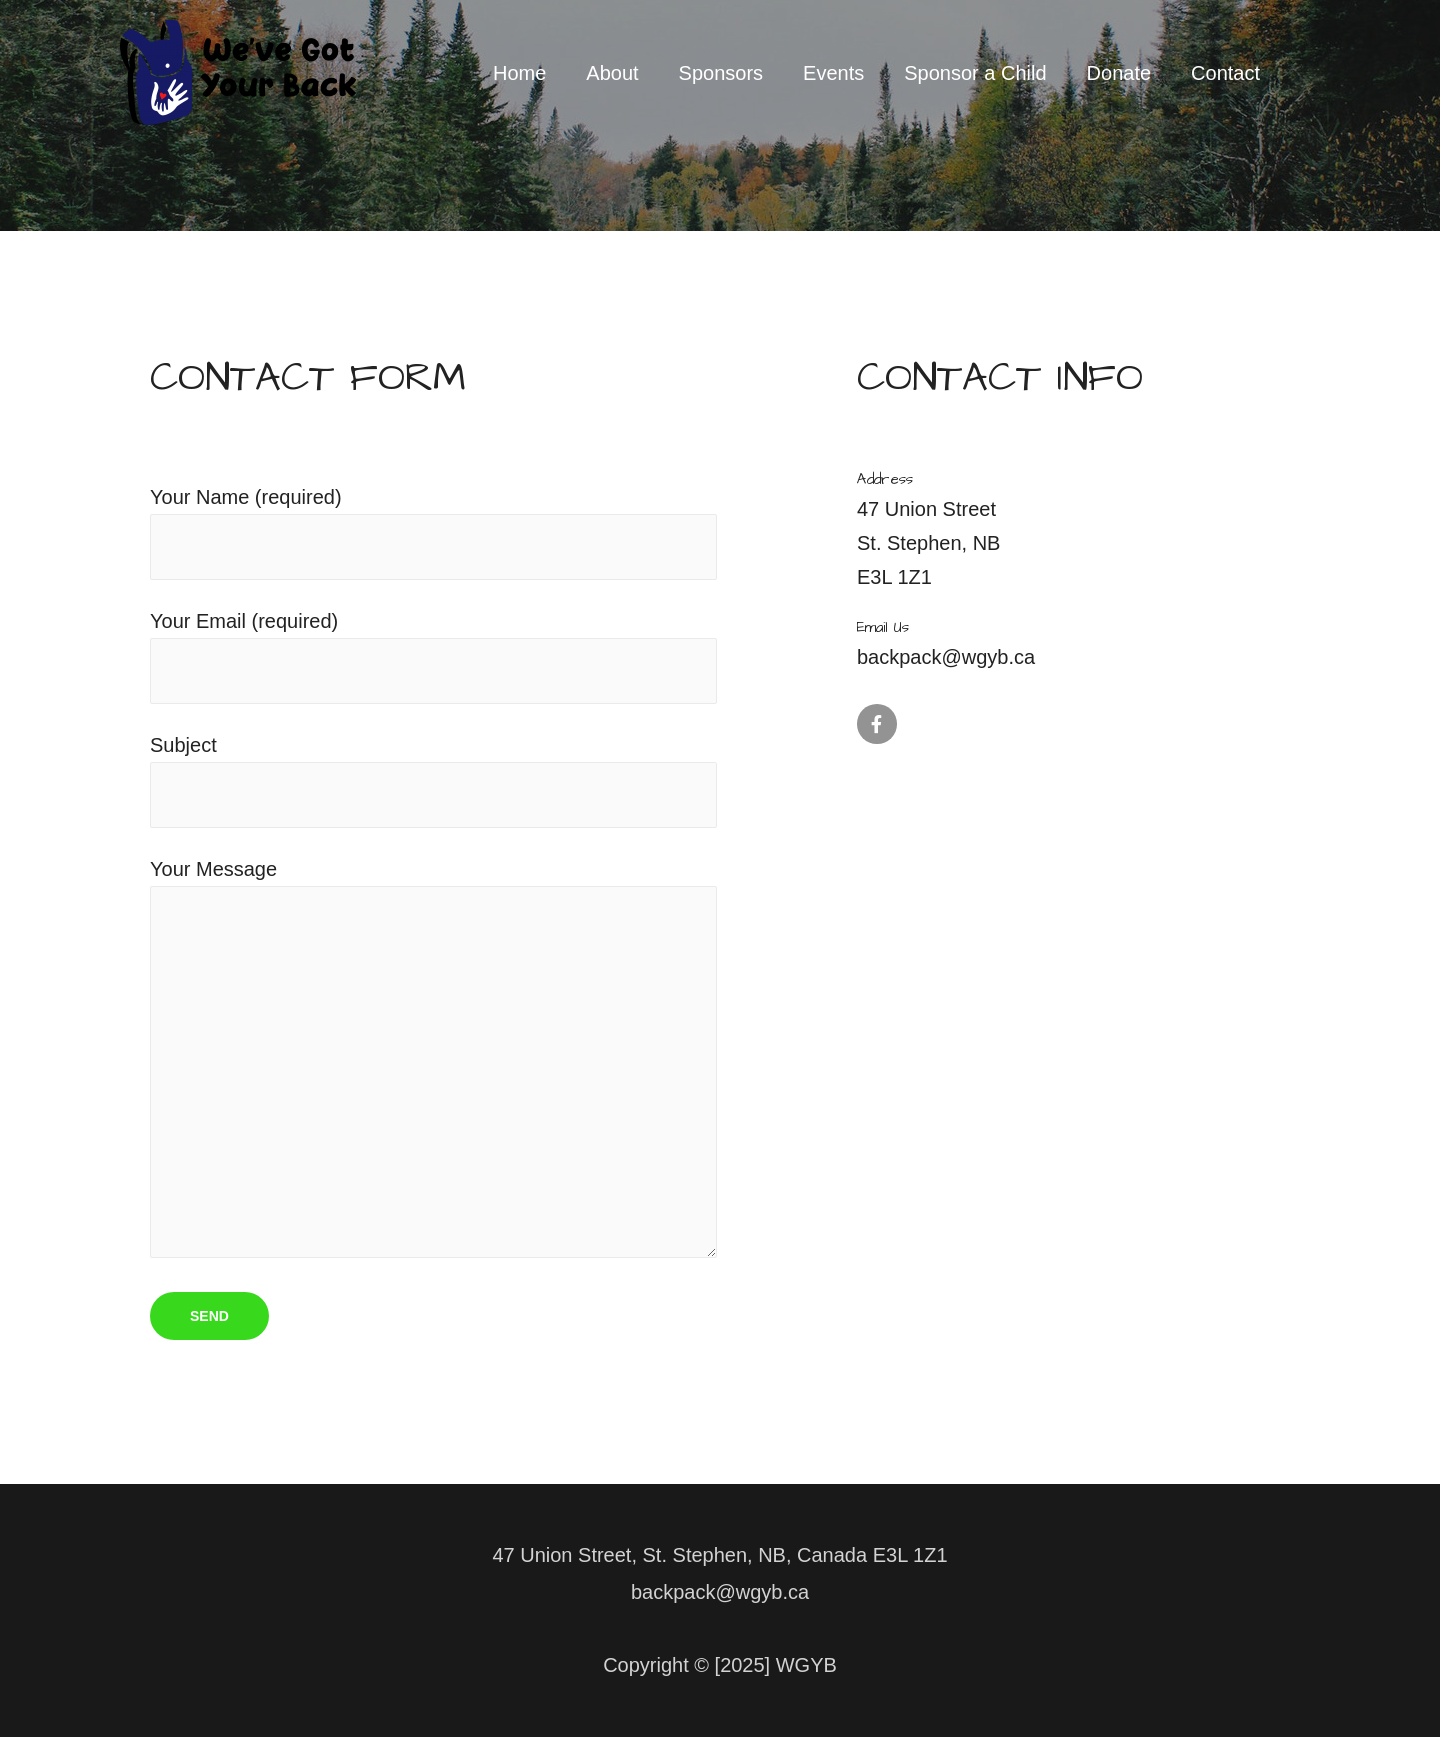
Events (833, 73)
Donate (1119, 73)
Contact (1225, 73)
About (612, 73)
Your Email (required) (433, 657)
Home (519, 73)
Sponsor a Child (975, 73)
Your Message (433, 1063)
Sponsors (721, 73)
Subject (433, 781)
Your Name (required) (433, 533)
